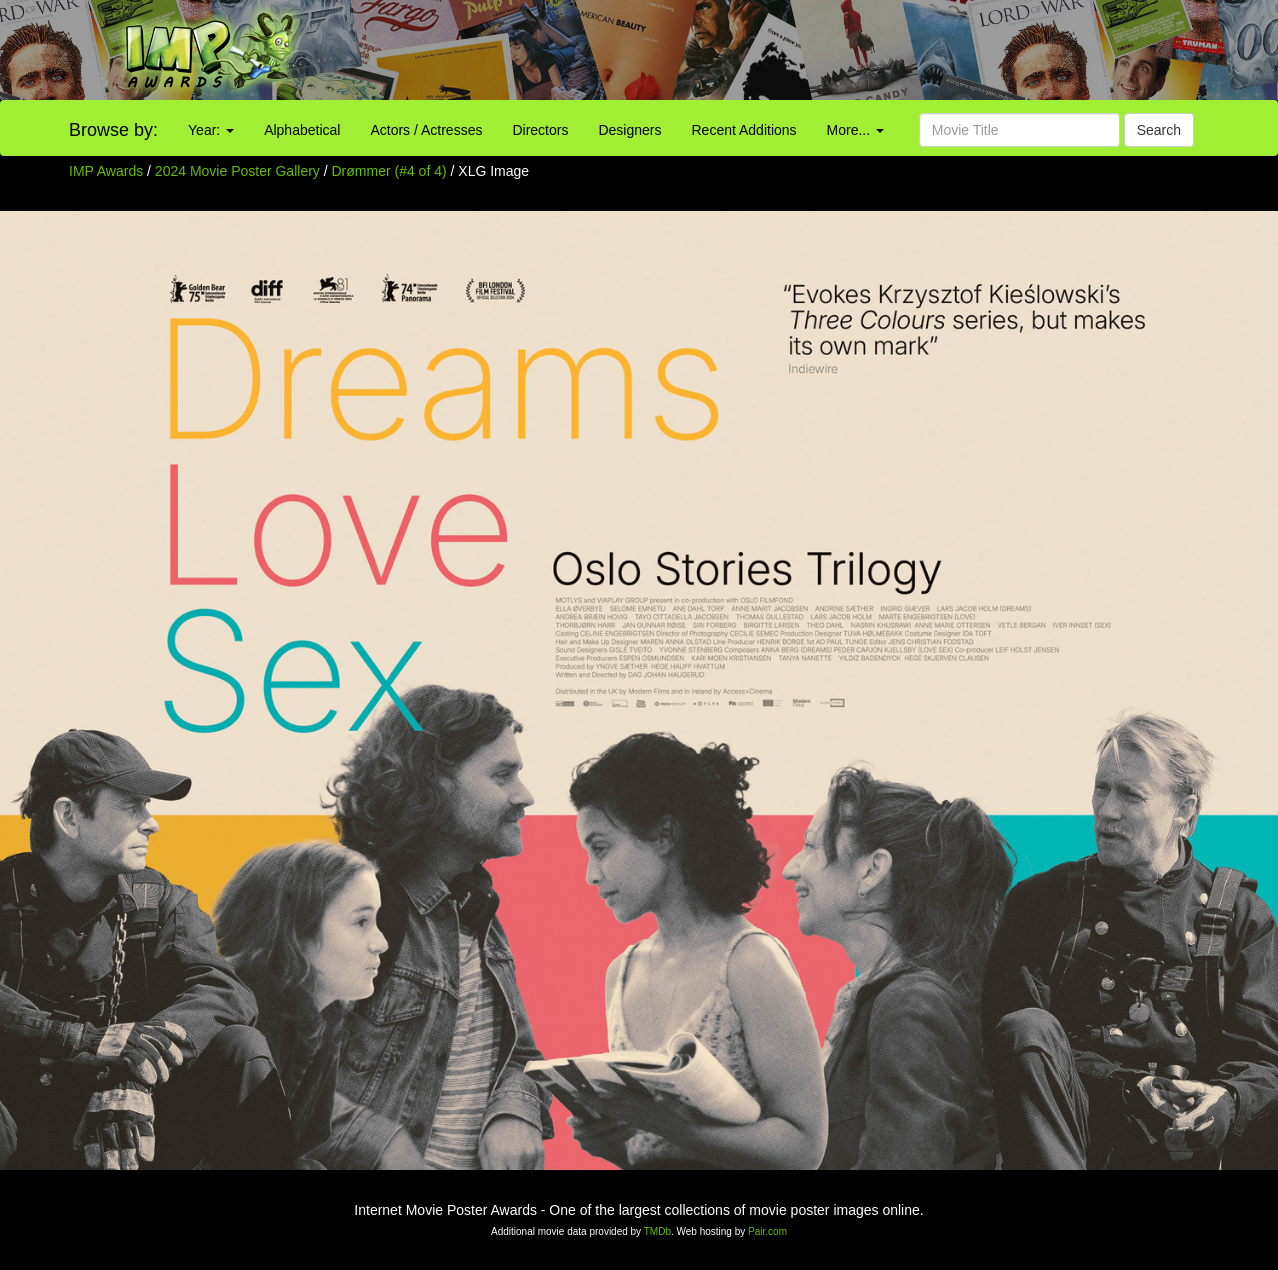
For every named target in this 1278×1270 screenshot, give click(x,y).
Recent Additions (744, 130)
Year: (211, 130)
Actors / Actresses (426, 130)
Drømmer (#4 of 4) (389, 171)
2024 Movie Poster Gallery (237, 171)
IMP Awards (106, 171)
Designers (629, 130)
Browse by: (113, 130)
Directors (540, 130)
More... (855, 130)
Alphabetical (302, 130)
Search (1159, 130)
